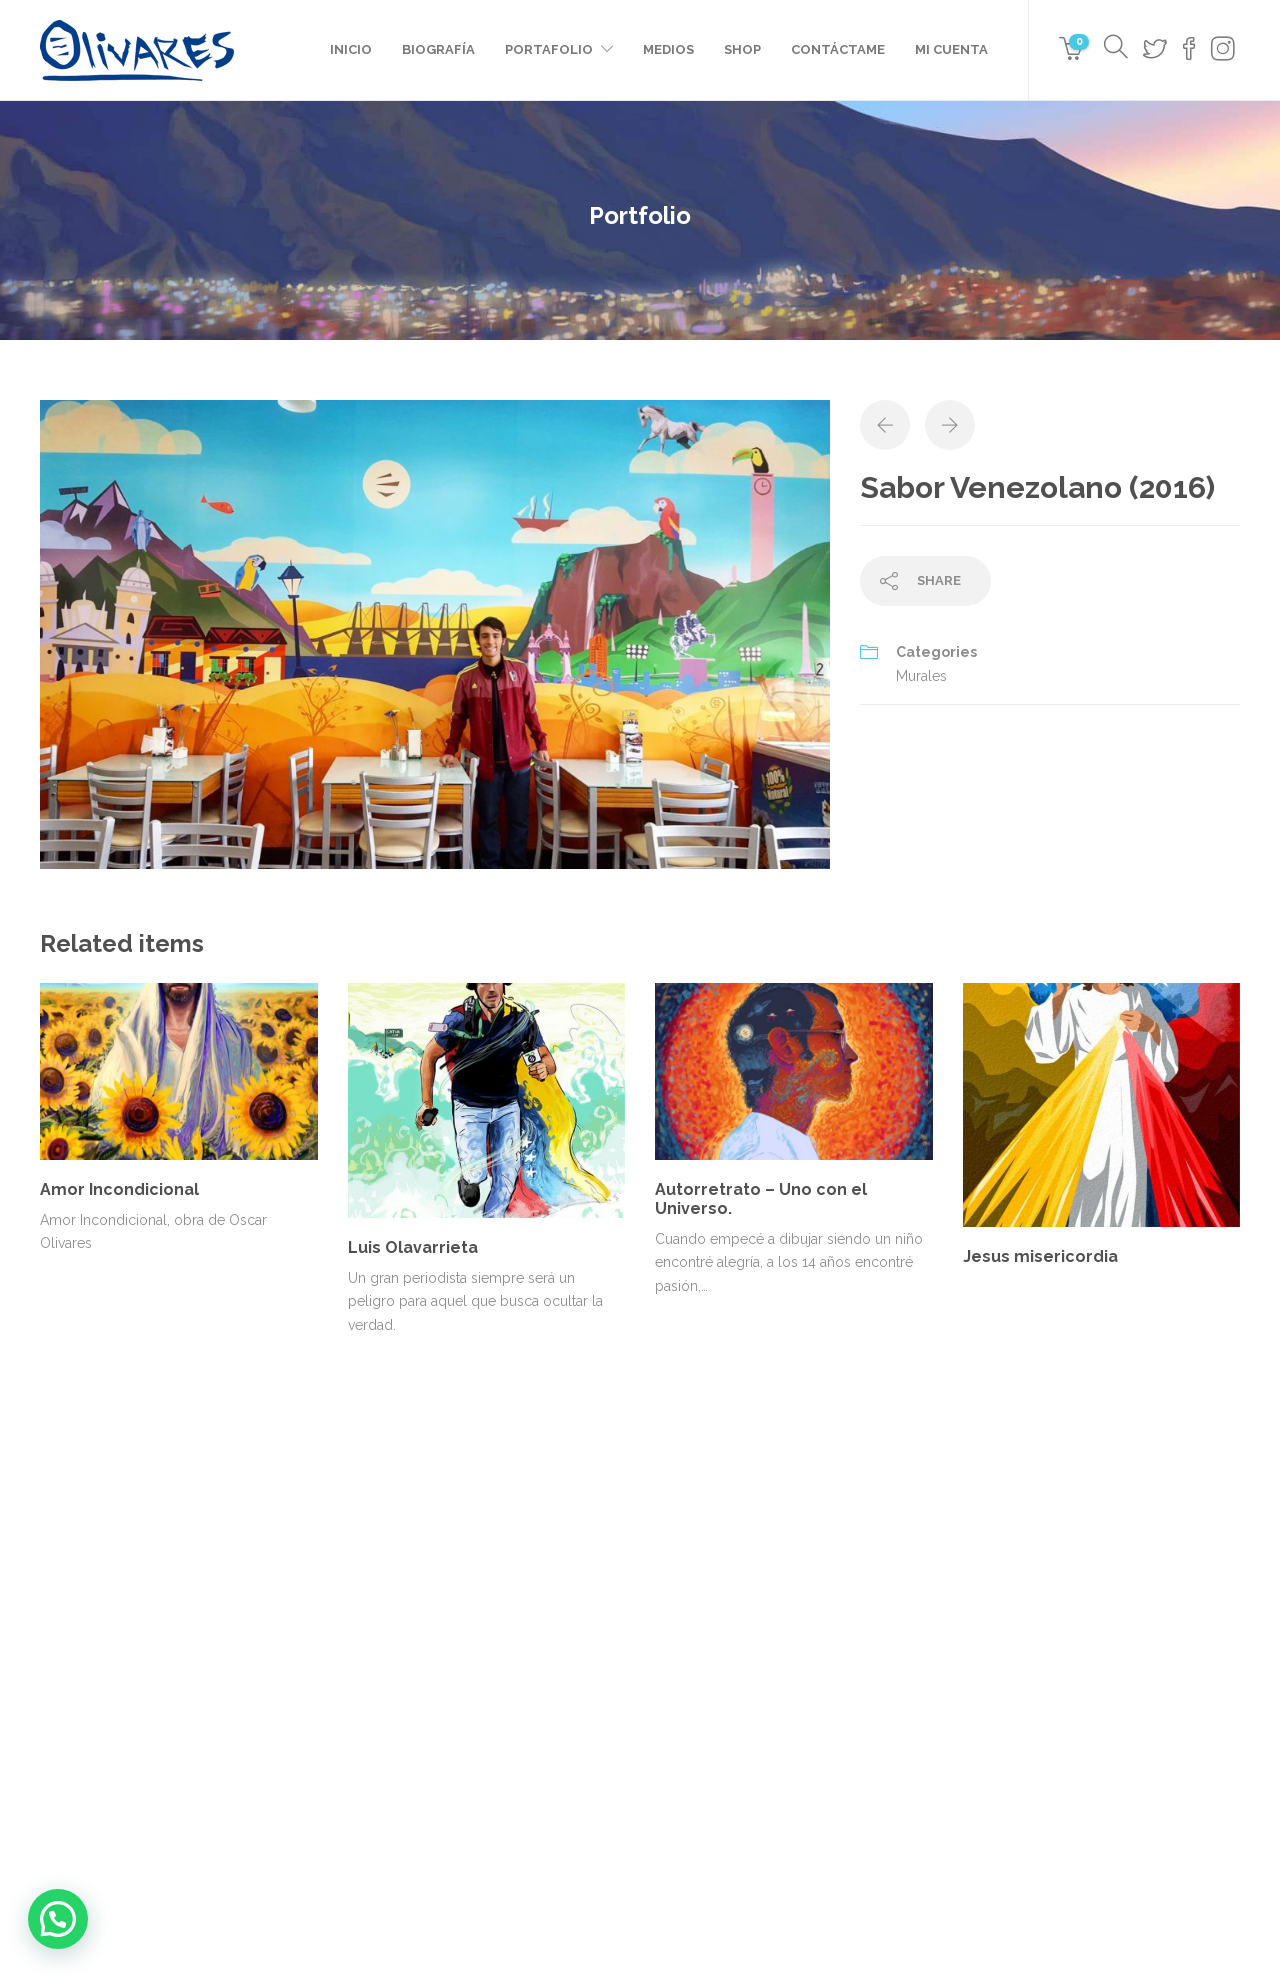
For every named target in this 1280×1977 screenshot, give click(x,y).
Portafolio (549, 49)
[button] (58, 1919)
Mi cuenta (951, 49)
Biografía (438, 49)
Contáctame (838, 49)
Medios (668, 49)
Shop (742, 49)
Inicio (351, 49)
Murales (921, 676)
